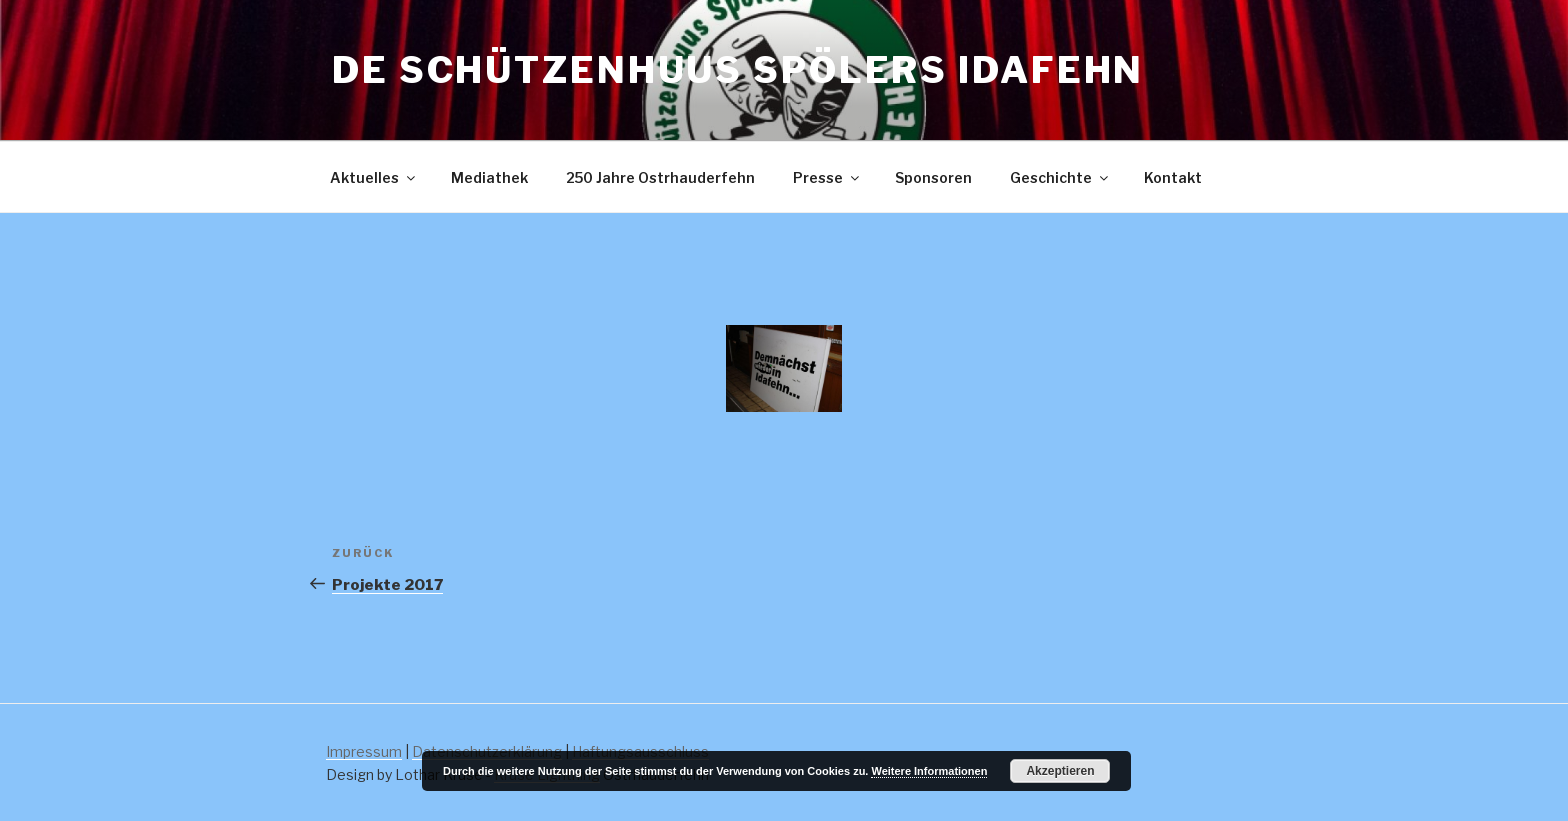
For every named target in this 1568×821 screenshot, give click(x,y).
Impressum (364, 751)
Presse (827, 177)
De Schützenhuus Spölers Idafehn (738, 70)
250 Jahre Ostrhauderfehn (660, 177)
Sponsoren (933, 177)
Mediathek (489, 177)
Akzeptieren (1060, 771)
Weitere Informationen (929, 771)
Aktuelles (374, 177)
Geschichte (1060, 177)
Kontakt (1173, 177)
